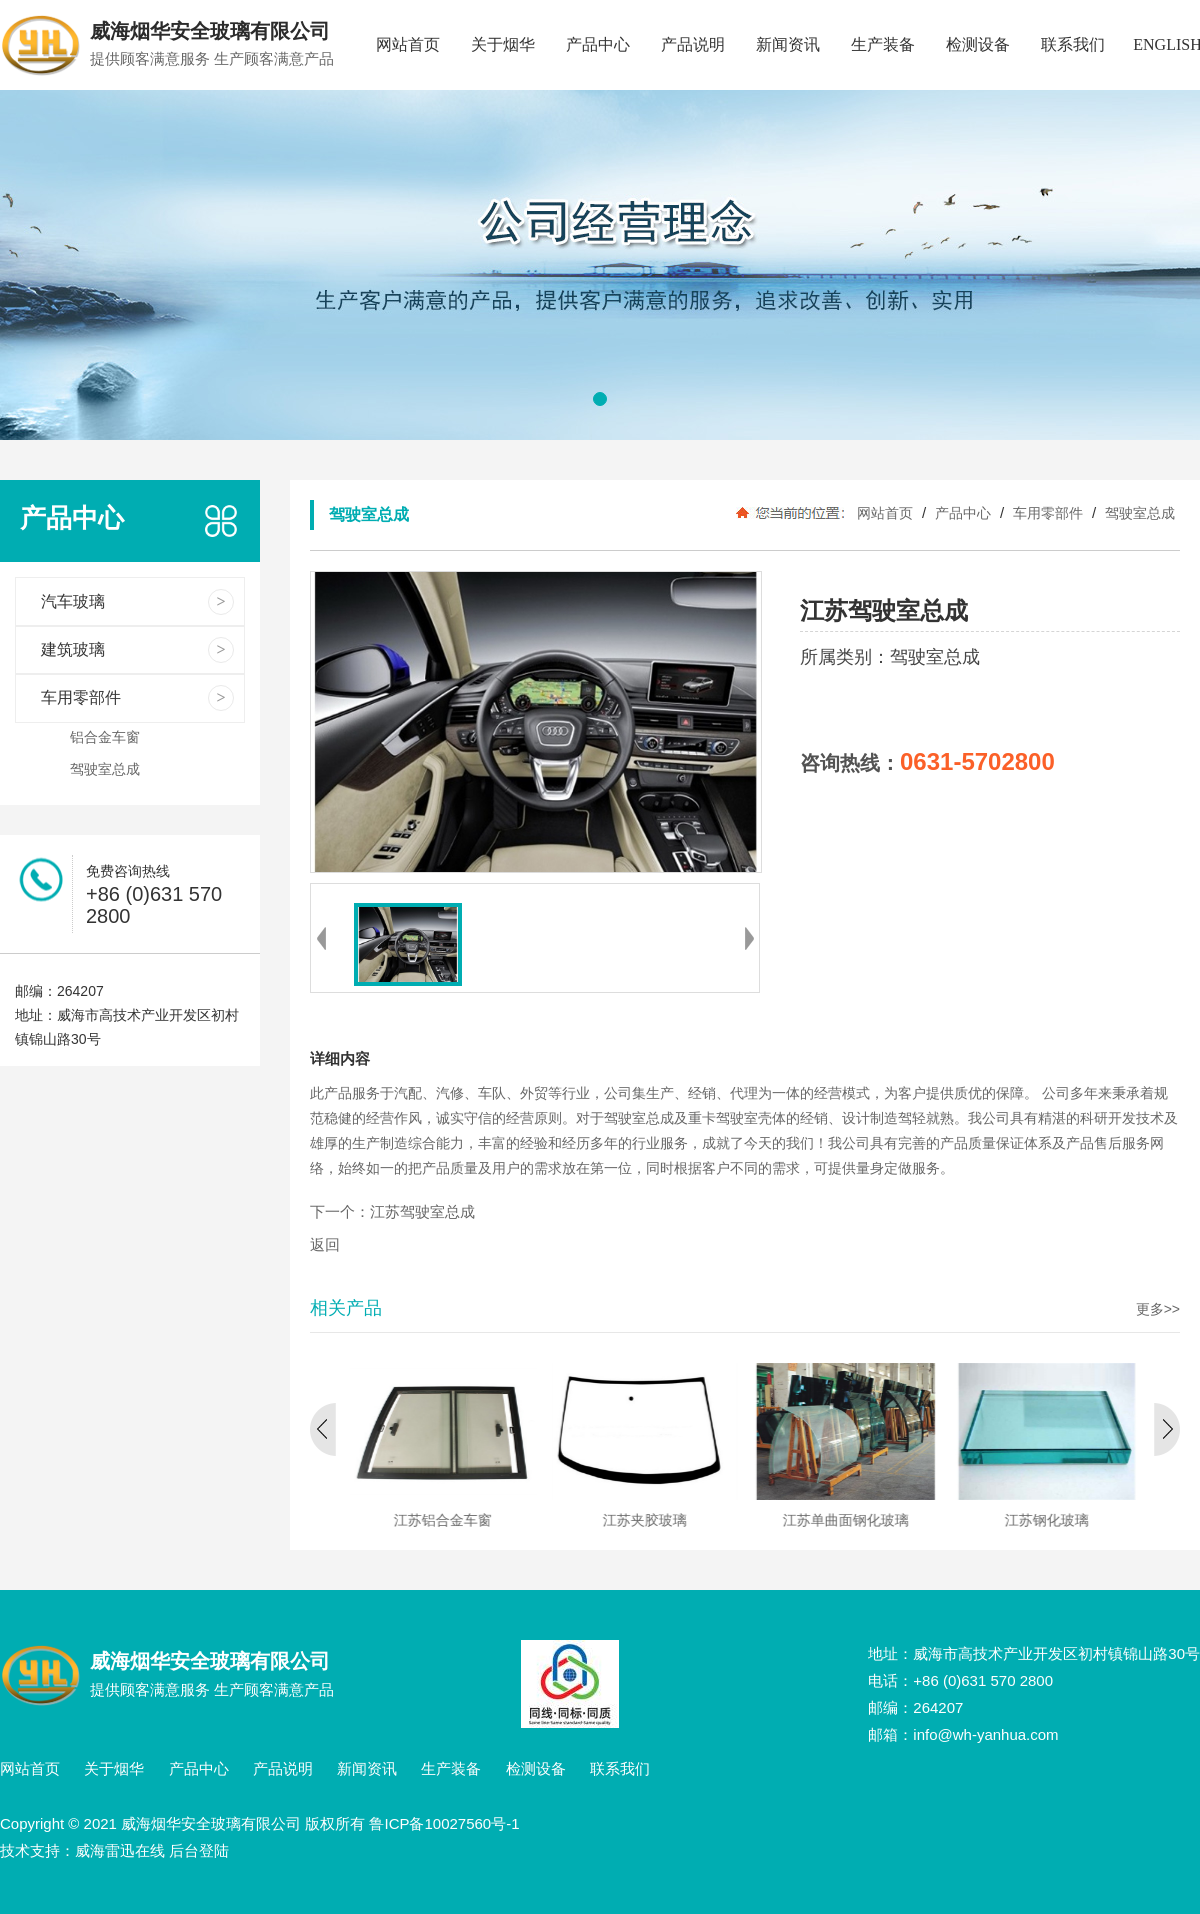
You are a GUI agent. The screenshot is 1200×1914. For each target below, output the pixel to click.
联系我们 (1073, 44)
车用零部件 (1048, 513)
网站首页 (408, 44)
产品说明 (693, 44)
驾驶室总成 (1138, 513)
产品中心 (598, 44)
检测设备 (978, 44)
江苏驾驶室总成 (422, 1212)
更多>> (1158, 1309)
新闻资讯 (788, 44)
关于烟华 (503, 44)
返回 (325, 1245)
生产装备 (883, 44)
